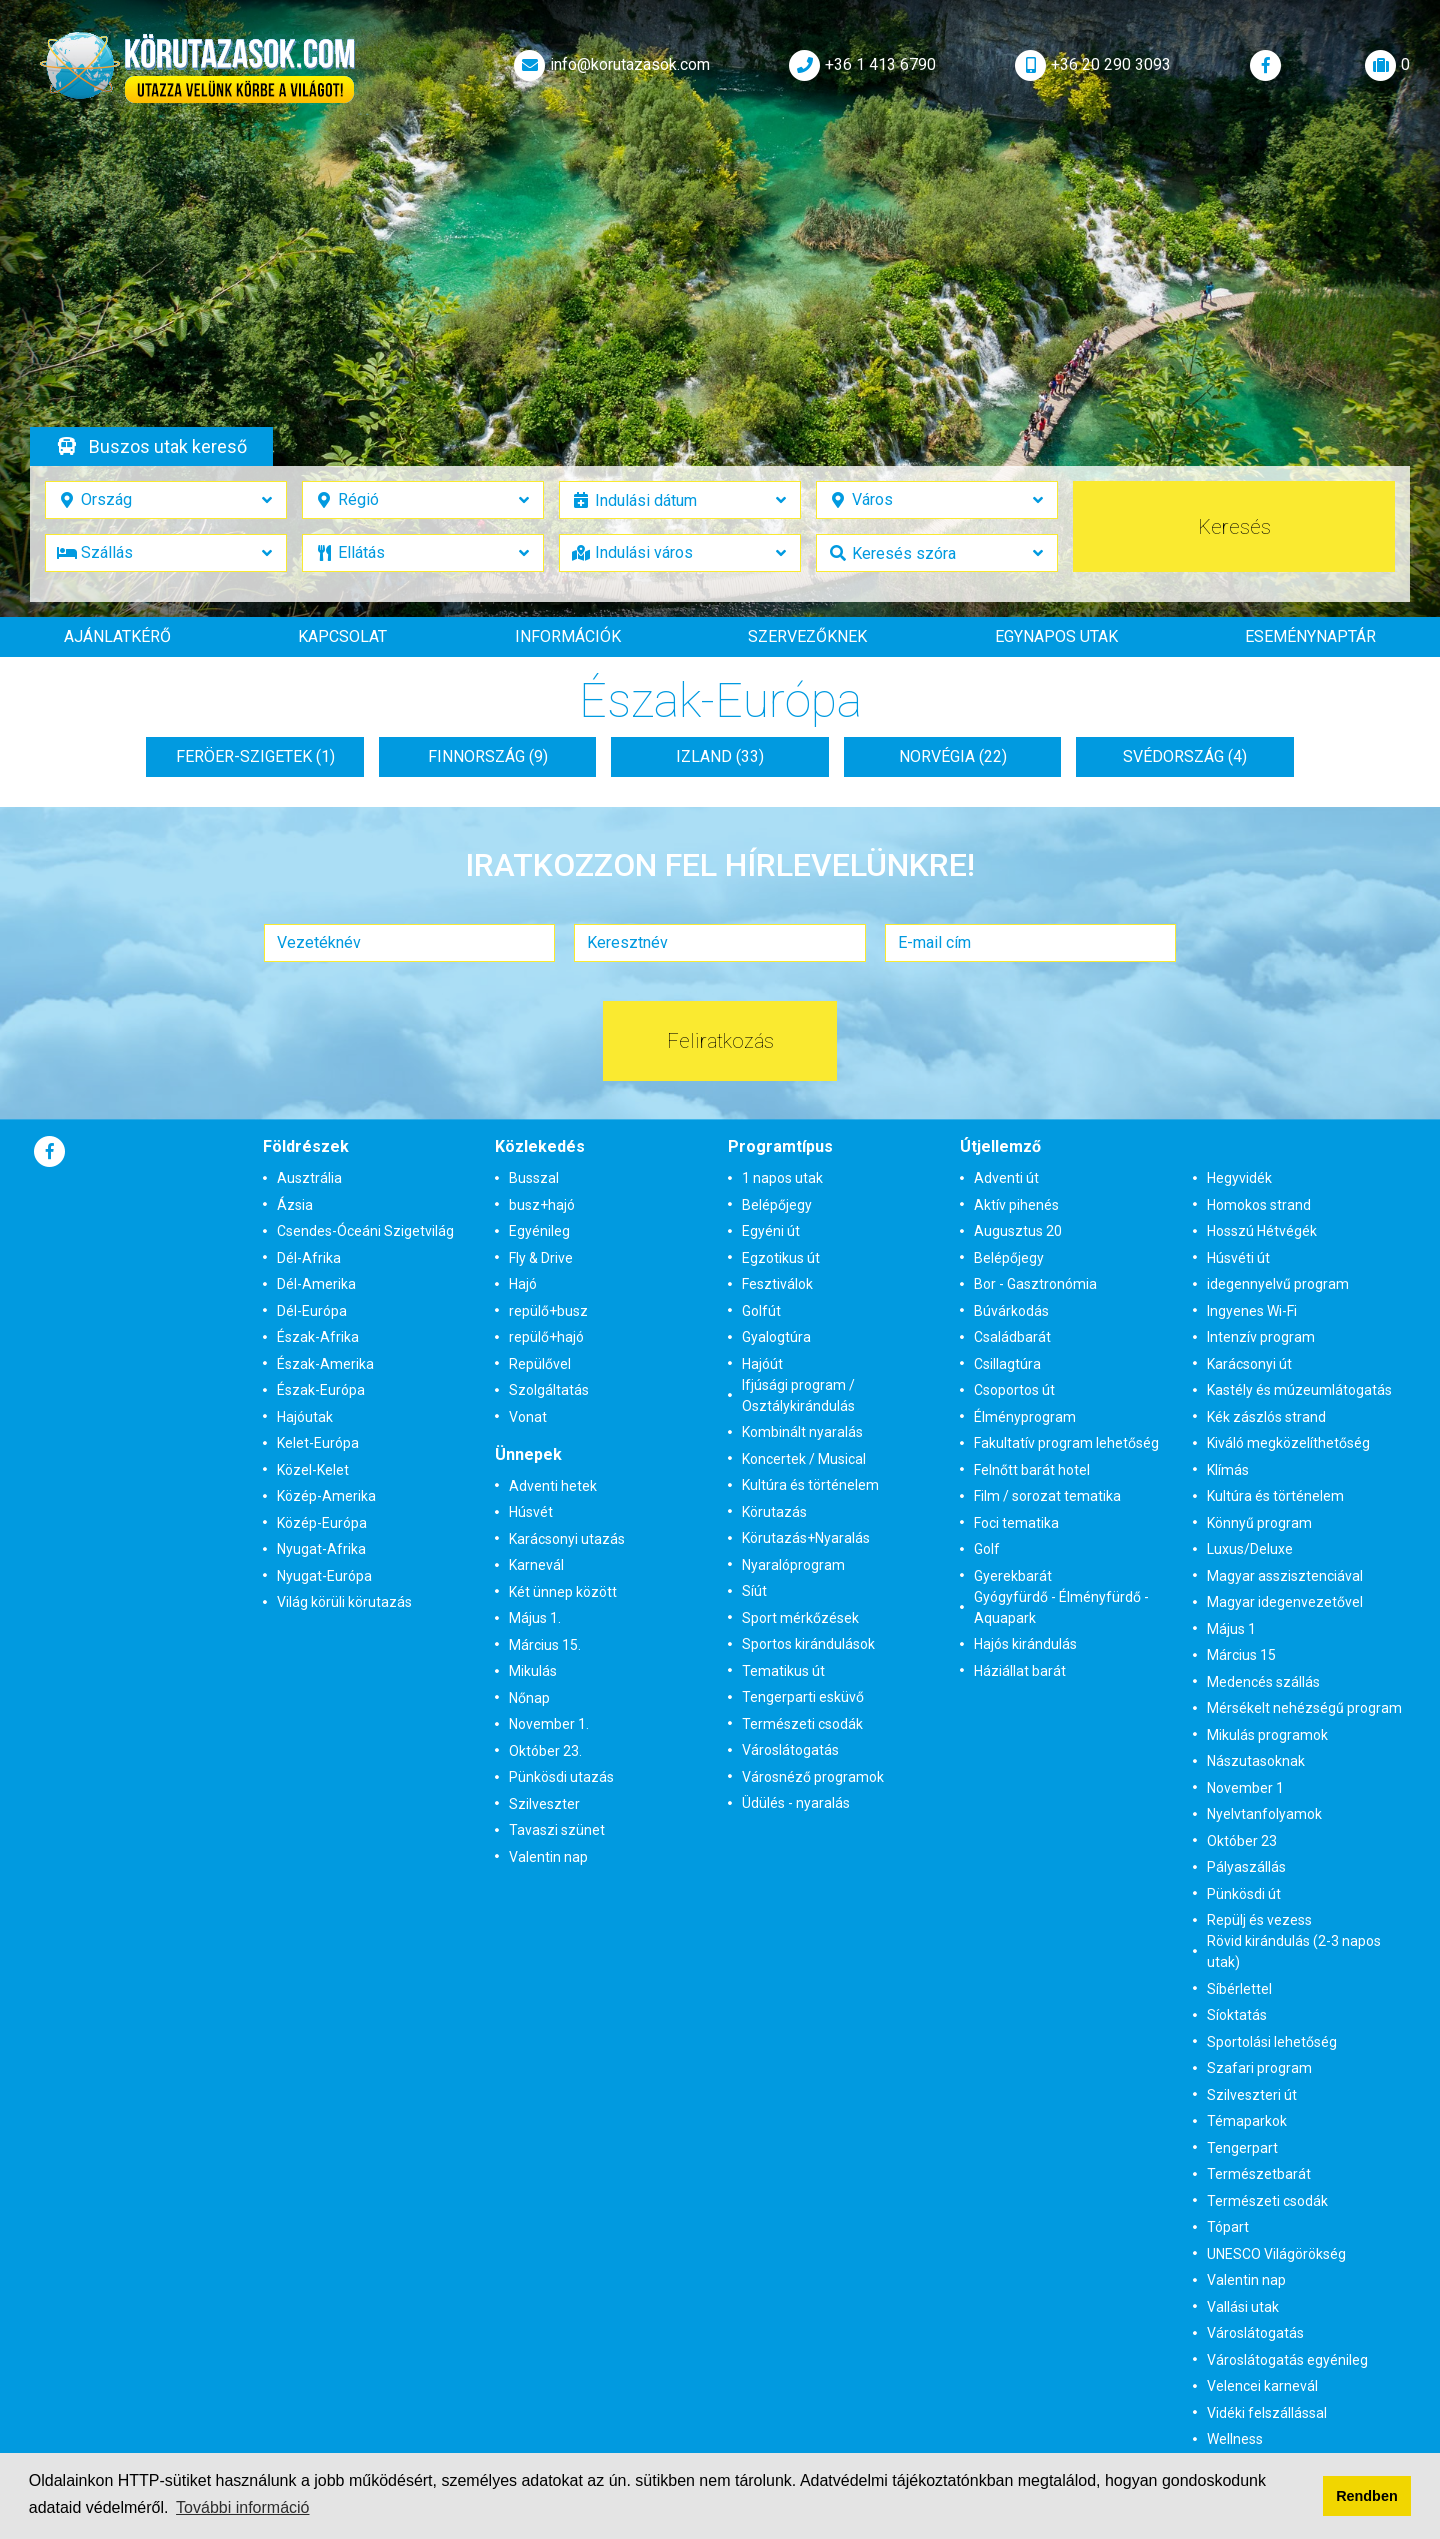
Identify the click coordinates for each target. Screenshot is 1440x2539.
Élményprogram (1025, 1417)
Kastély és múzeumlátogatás (1299, 1390)
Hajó (523, 1284)
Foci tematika (1016, 1523)
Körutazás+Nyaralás (806, 1538)
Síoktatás (1237, 2015)
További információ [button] (242, 2507)
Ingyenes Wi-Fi (1252, 1311)
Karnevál (536, 1565)
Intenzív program (1261, 1337)
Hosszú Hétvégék (1262, 1231)
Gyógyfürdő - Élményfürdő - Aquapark (1061, 1607)
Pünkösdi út (1244, 1894)
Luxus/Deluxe (1250, 1549)
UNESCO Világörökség (1276, 2254)
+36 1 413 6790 (860, 65)
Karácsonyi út (1249, 1364)
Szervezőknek (807, 636)
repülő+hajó (546, 1337)
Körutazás (774, 1512)
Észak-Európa (321, 1390)
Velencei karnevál (1262, 2386)
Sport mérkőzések (800, 1618)
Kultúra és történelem (810, 1485)
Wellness (1235, 2439)
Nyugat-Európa (324, 1576)
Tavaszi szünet (557, 1830)
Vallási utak (1243, 2307)
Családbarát (1012, 1337)
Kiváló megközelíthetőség (1288, 1443)
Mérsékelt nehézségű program (1304, 1708)
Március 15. (545, 1645)
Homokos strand (1259, 1205)
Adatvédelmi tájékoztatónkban (906, 2480)
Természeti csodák (802, 1724)
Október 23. (545, 1751)
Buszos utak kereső (168, 446)
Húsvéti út (1238, 1258)
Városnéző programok (813, 1777)
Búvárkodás (1011, 1311)
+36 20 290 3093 (1091, 65)
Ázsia (295, 1205)
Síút (754, 1591)
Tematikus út (783, 1671)
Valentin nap (548, 1857)
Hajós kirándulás (1025, 1644)
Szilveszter (544, 1804)
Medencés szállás (1263, 1682)
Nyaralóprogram (793, 1565)
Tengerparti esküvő (803, 1697)
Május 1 (1231, 1629)
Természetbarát (1259, 2174)
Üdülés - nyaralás (796, 1803)
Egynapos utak (1056, 636)
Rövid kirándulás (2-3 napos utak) (1294, 1951)
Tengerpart (1242, 2148)
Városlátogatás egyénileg (1287, 2360)
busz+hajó (542, 1205)
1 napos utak (782, 1178)
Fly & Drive (541, 1258)
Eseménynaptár (1310, 636)
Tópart (1228, 2227)
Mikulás (533, 1671)
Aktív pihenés (1016, 1205)
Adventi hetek (553, 1486)
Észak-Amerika (325, 1364)
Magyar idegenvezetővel (1285, 1602)
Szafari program (1259, 2068)
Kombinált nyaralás (802, 1432)
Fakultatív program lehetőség (1066, 1443)
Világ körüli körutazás (344, 1602)
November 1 (1245, 1788)
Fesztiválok (777, 1284)
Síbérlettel (1239, 1989)
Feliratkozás (720, 1041)
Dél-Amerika (316, 1284)
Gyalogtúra (776, 1337)
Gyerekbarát (1013, 1576)
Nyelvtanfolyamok (1264, 1814)
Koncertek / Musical (804, 1459)
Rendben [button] (1367, 2496)
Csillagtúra (1007, 1364)
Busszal (534, 1178)
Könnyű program (1259, 1523)
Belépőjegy (777, 1205)
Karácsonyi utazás (567, 1539)
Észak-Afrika (318, 1337)
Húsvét (531, 1512)
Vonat (528, 1417)
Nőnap (529, 1698)
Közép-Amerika (326, 1496)
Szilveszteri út (1252, 2095)
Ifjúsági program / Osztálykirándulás (798, 1395)
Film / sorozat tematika (1047, 1496)
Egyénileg (539, 1231)
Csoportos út (1014, 1390)
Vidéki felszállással (1267, 2413)
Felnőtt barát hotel (1032, 1470)
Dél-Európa (312, 1311)
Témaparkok (1247, 2121)
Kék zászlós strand (1266, 1417)
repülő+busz (548, 1311)
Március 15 (1241, 1655)
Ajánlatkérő (117, 636)
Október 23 (1242, 1841)
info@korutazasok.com (610, 65)
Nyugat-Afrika (321, 1549)
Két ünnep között (563, 1592)
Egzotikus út (781, 1258)
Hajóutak (305, 1417)
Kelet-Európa (318, 1443)
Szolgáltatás (549, 1390)
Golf (987, 1549)
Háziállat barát (1020, 1671)
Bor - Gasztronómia (1035, 1284)
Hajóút (762, 1364)
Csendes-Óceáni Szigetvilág (365, 1231)
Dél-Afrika (309, 1258)
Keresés (1234, 527)
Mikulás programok (1267, 1735)
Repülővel (540, 1364)
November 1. (549, 1724)
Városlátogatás (790, 1750)
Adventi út (1006, 1178)
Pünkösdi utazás (561, 1777)
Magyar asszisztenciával (1285, 1576)
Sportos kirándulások (808, 1644)
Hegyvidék (1239, 1178)
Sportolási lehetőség (1272, 2042)
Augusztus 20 (1018, 1231)
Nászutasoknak (1256, 1761)
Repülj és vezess (1259, 1920)
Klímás (1228, 1470)
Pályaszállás (1246, 1867)
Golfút (761, 1311)
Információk (568, 636)
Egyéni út (771, 1231)
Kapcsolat (342, 636)
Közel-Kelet (313, 1470)
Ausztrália (309, 1178)
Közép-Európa (322, 1523)
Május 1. (535, 1618)
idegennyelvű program (1278, 1284)
